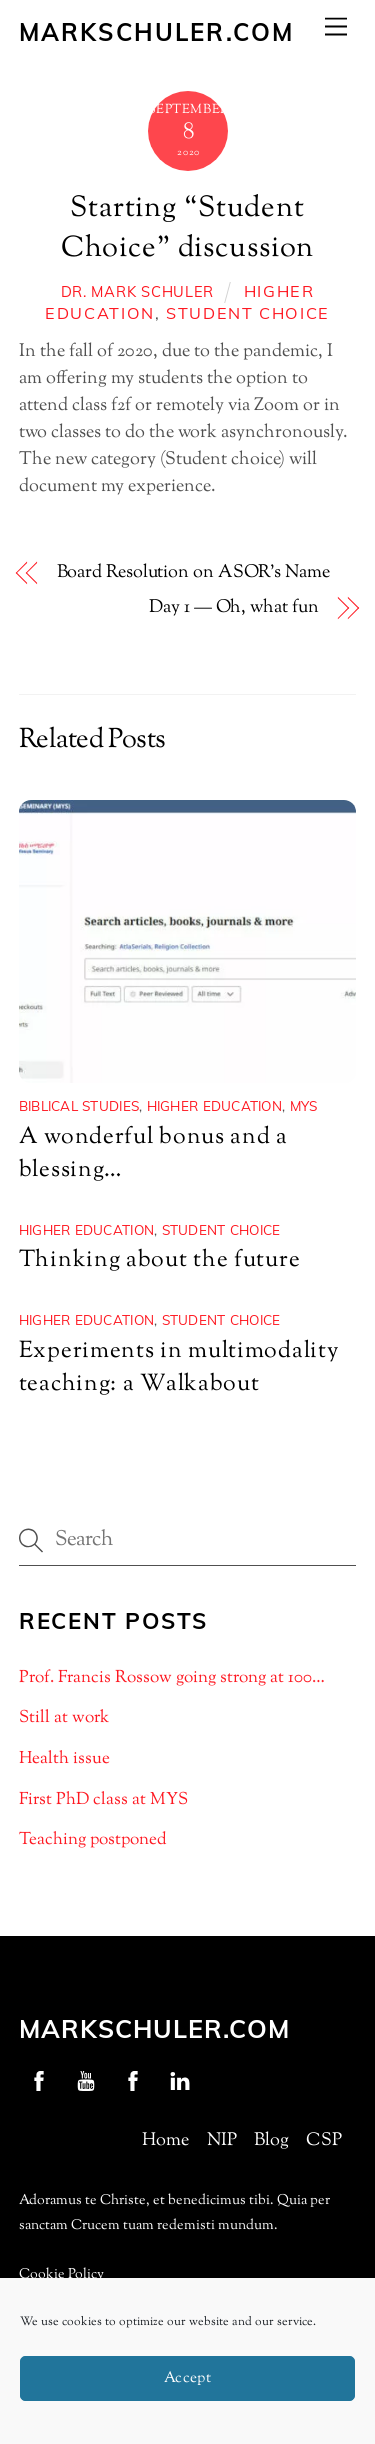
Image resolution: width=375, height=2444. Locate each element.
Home (165, 2141)
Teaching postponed (93, 1840)
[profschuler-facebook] (39, 2082)
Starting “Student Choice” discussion (188, 229)
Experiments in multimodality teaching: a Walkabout (179, 1368)
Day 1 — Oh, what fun (233, 608)
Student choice (248, 313)
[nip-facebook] (133, 2082)
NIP (222, 2141)
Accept (187, 2378)
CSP (324, 2141)
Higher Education (214, 1105)
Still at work (64, 1718)
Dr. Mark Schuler (138, 291)
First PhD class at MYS (103, 1800)
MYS (304, 1105)
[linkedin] (180, 2082)
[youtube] (86, 2082)
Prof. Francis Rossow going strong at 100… (172, 1678)
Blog (271, 2141)
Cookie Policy (61, 2275)
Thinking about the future (160, 1260)
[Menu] (336, 26)
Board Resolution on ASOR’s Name (193, 573)
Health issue (64, 1759)
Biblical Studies (79, 1105)
